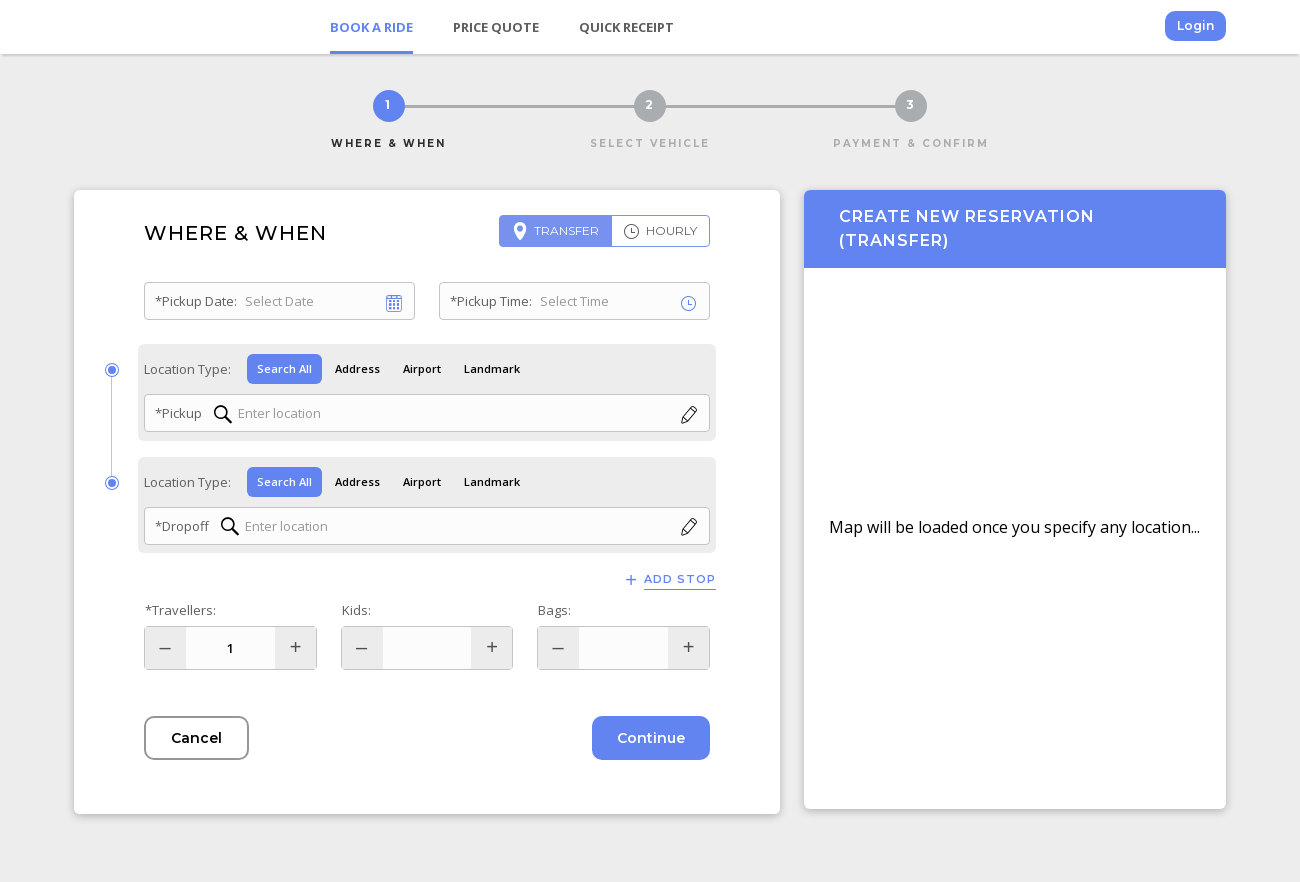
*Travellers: (180, 610)
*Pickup (178, 413)
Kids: (356, 610)
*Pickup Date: (196, 301)
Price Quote (496, 27)
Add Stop (680, 579)
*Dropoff (182, 526)
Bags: (554, 610)
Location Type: (187, 369)
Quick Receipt (626, 27)
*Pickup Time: (491, 301)
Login (1195, 25)
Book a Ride (371, 27)
